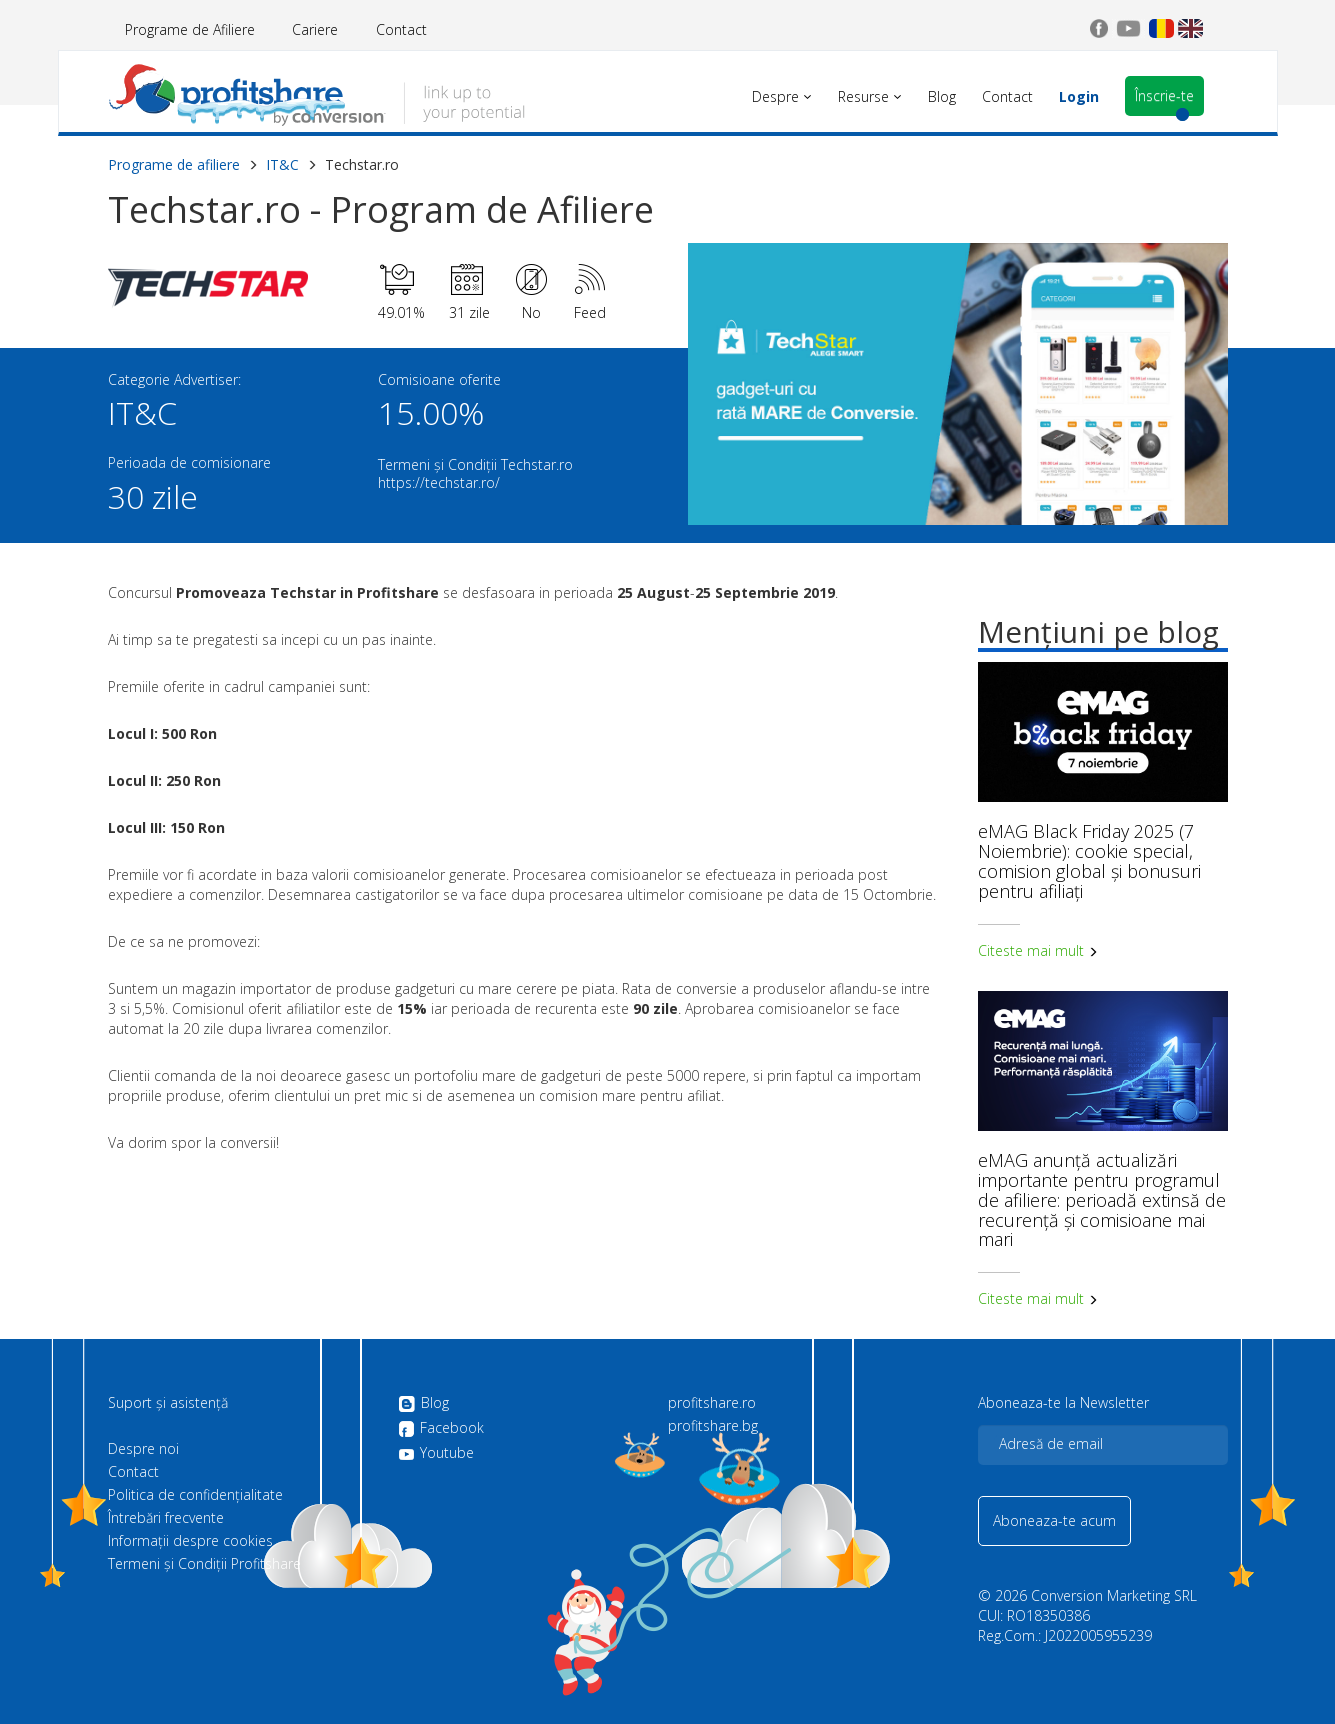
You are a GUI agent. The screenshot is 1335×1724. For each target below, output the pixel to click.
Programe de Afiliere (190, 29)
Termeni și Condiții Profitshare (204, 1564)
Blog (423, 1404)
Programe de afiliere (174, 164)
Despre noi (143, 1449)
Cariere (315, 29)
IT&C (282, 164)
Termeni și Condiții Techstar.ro (475, 464)
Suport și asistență (168, 1403)
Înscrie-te (1164, 95)
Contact (401, 29)
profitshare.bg (713, 1426)
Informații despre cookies (190, 1541)
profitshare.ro (712, 1403)
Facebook (441, 1429)
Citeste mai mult (1038, 950)
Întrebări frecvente (166, 1518)
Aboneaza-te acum (1054, 1520)
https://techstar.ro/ (439, 482)
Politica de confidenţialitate (195, 1495)
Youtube (436, 1453)
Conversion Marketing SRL (1114, 1595)
